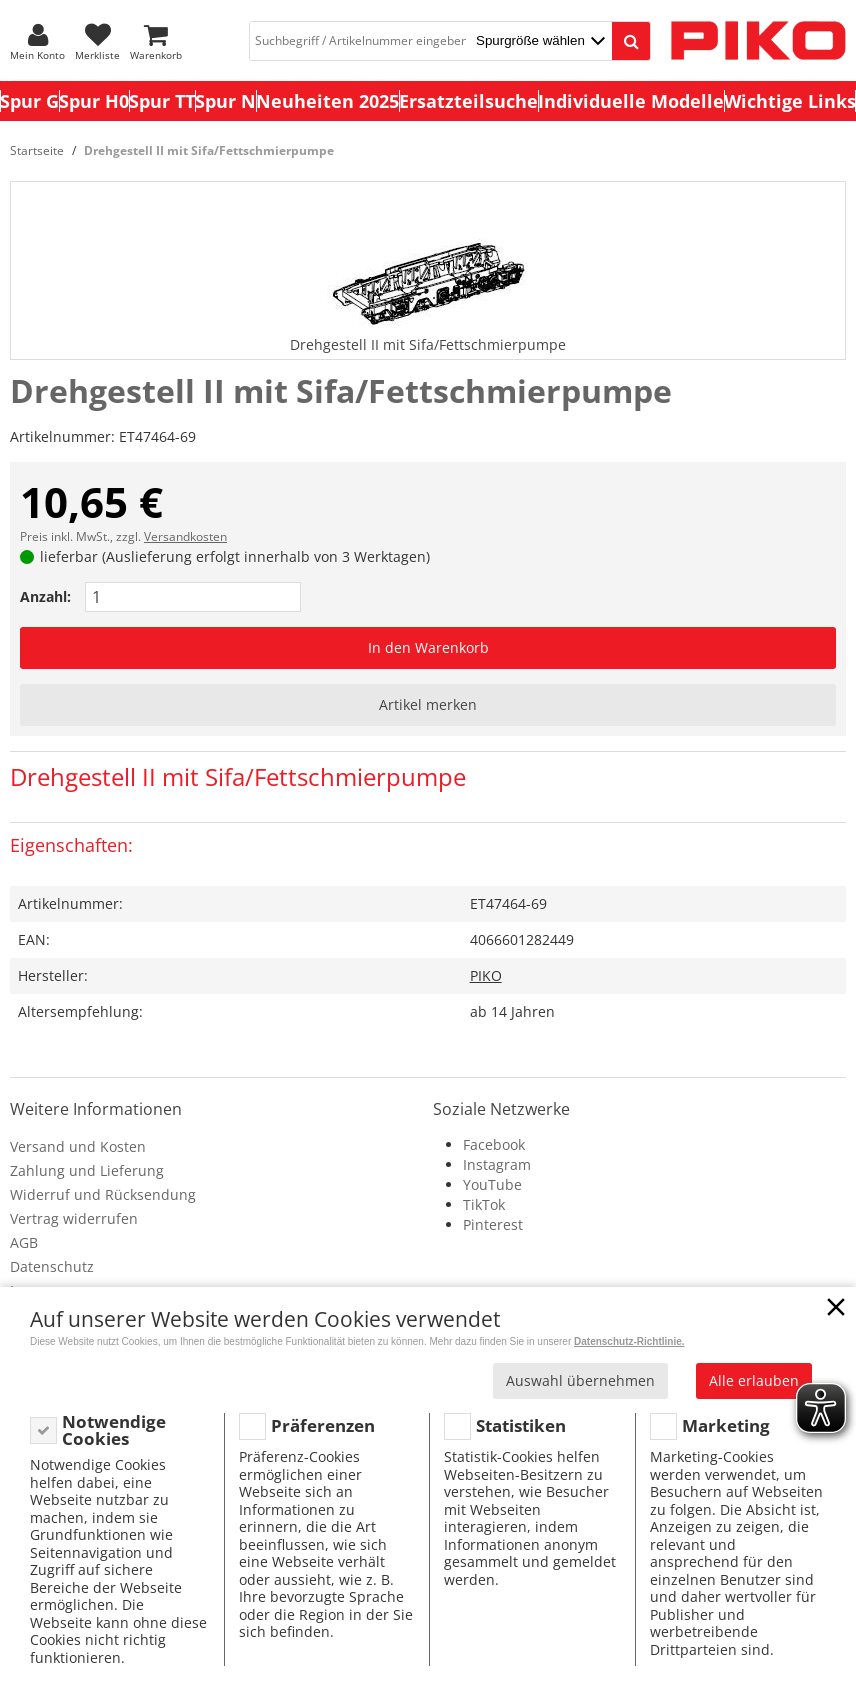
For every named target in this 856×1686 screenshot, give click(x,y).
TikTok (484, 1204)
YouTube (492, 1184)
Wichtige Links (790, 101)
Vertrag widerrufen (74, 1218)
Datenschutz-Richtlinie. (629, 1341)
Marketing (726, 1425)
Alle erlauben (754, 1380)
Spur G (29, 101)
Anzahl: (45, 596)
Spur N (225, 101)
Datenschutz (52, 1266)
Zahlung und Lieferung (87, 1170)
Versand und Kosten (78, 1146)
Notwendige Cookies (114, 1430)
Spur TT (162, 101)
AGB (24, 1242)
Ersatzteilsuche (468, 101)
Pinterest (493, 1224)
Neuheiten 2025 (327, 101)
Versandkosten (185, 536)
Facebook (494, 1144)
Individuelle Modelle (631, 101)
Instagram (497, 1164)
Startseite (37, 150)
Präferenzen (323, 1425)
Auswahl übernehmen (580, 1380)
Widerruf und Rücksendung (103, 1194)
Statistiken (521, 1425)
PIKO (486, 975)
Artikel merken (428, 704)
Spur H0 (94, 101)
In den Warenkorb (428, 647)
